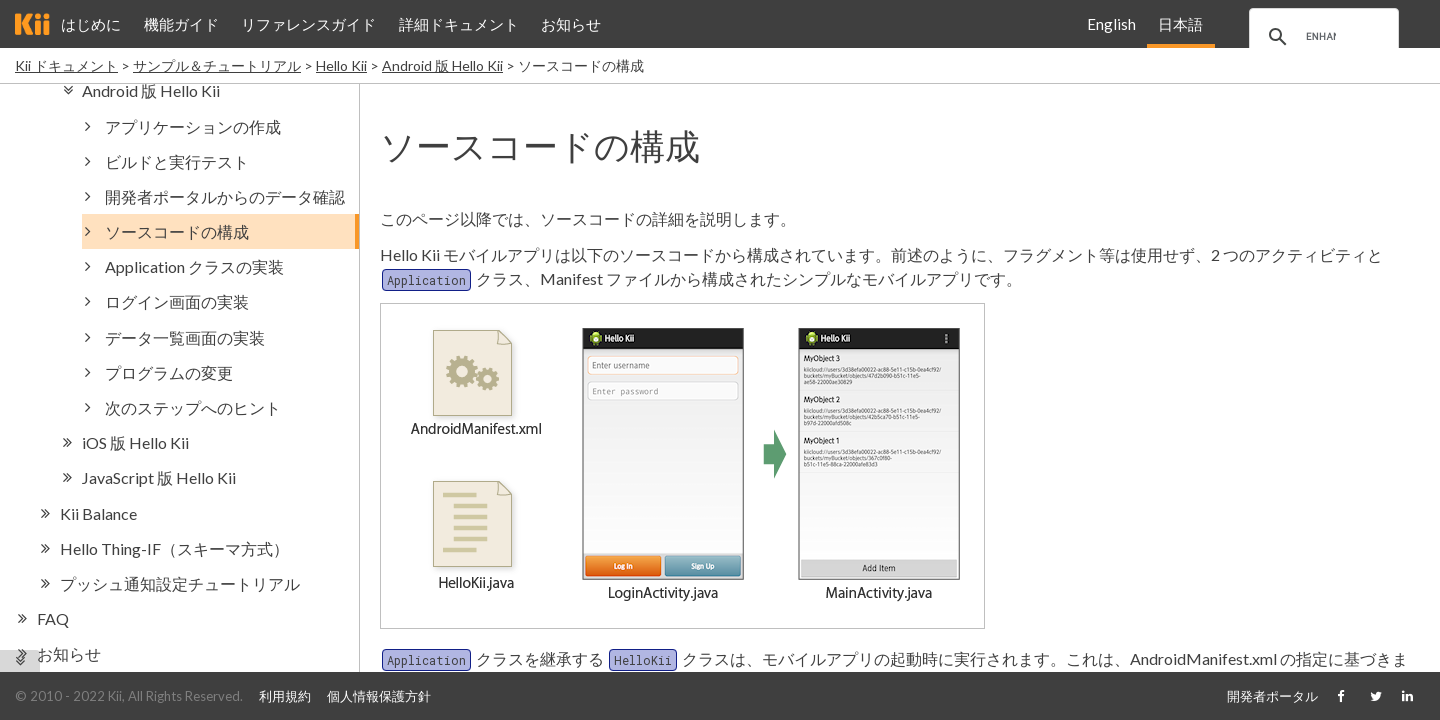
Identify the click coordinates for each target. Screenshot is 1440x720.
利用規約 (285, 696)
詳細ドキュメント (459, 24)
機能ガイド (181, 24)
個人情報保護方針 (379, 696)
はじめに (91, 24)
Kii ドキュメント (66, 65)
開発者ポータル (1272, 696)
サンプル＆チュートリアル (217, 65)
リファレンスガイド (308, 24)
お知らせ (571, 24)
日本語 (1180, 24)
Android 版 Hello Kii (442, 65)
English (1111, 24)
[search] (1321, 37)
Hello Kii (341, 65)
